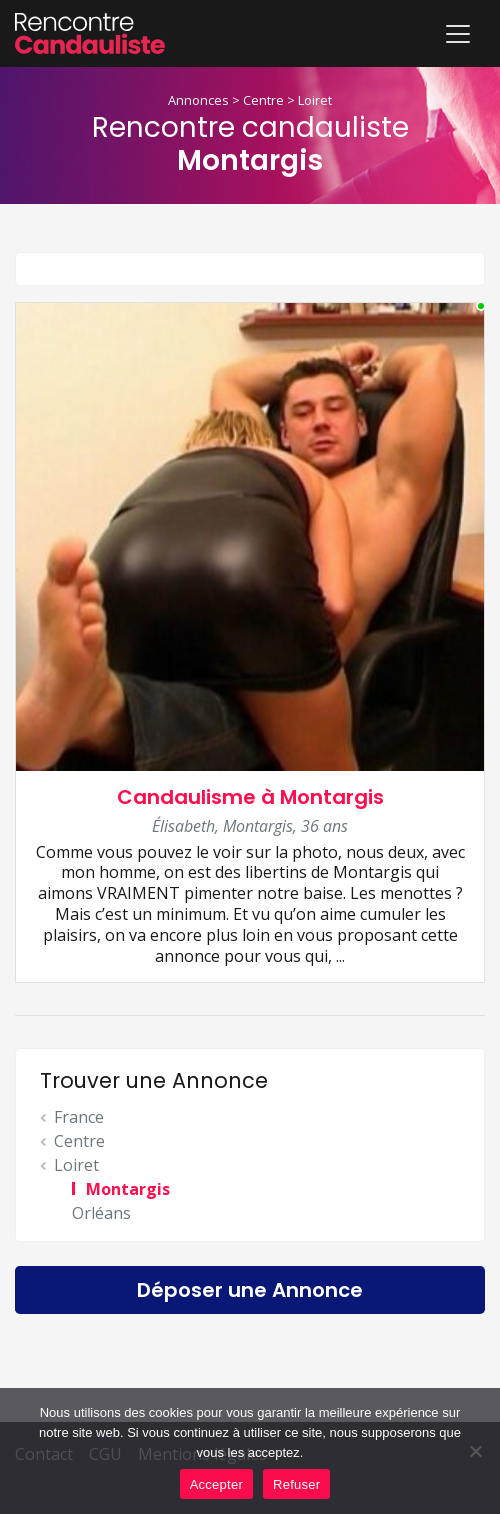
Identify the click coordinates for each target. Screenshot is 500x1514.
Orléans (101, 1213)
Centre (263, 100)
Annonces (198, 100)
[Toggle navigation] (458, 34)
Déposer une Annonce (250, 1290)
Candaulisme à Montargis (250, 797)
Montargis (128, 1189)
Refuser (296, 1484)
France (79, 1117)
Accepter (216, 1484)
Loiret (315, 100)
